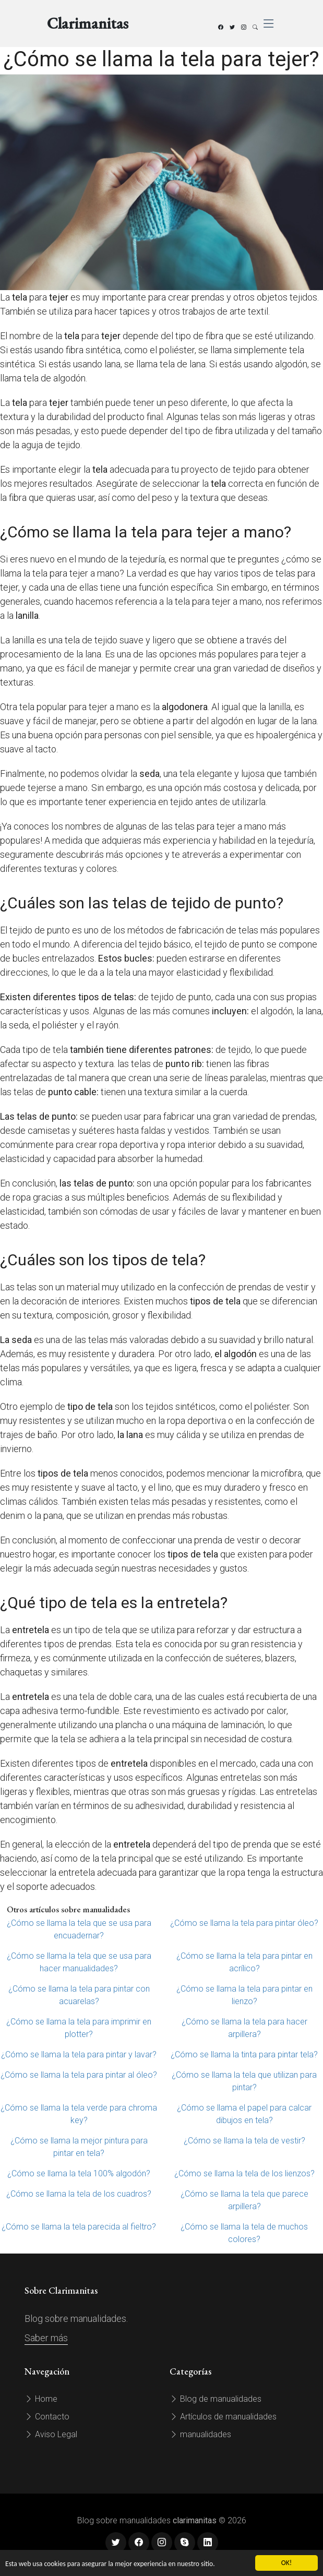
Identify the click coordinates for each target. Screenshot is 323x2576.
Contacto (47, 2417)
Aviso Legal (51, 2434)
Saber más (46, 2337)
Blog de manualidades (215, 2399)
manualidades (200, 2434)
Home (41, 2399)
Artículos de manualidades (223, 2417)
